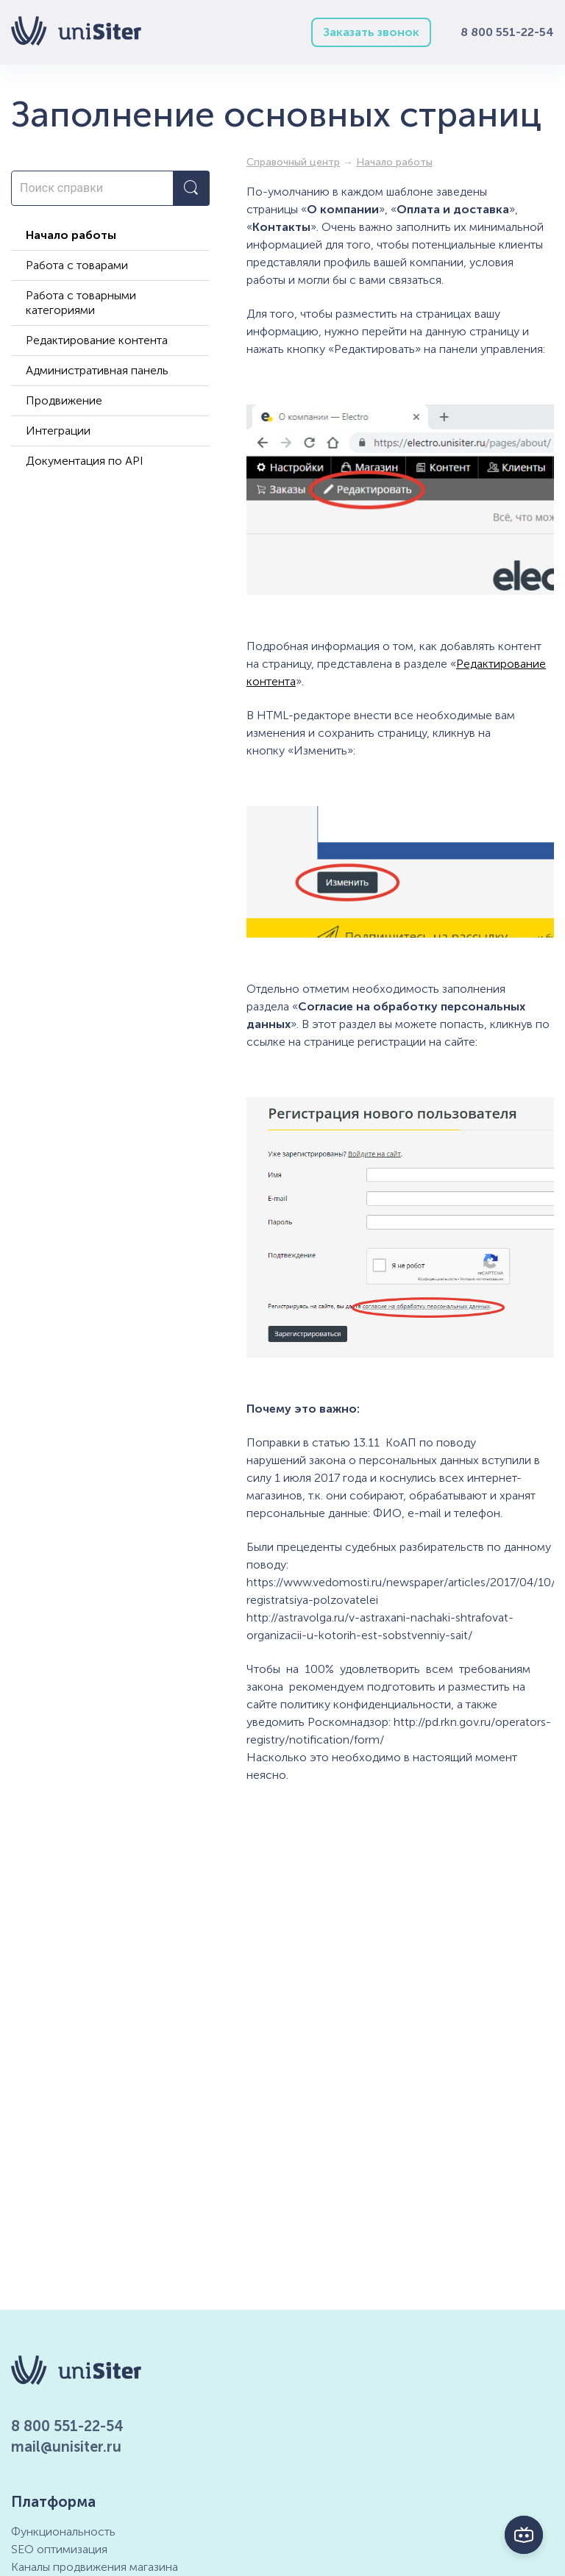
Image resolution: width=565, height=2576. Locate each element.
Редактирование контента (97, 340)
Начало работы (71, 235)
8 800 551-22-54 (507, 32)
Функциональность (63, 2531)
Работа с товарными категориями (81, 302)
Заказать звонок (371, 32)
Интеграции (58, 431)
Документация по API (84, 461)
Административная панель (97, 370)
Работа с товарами (77, 265)
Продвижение (64, 400)
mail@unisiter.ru (66, 2446)
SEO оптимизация (59, 2549)
